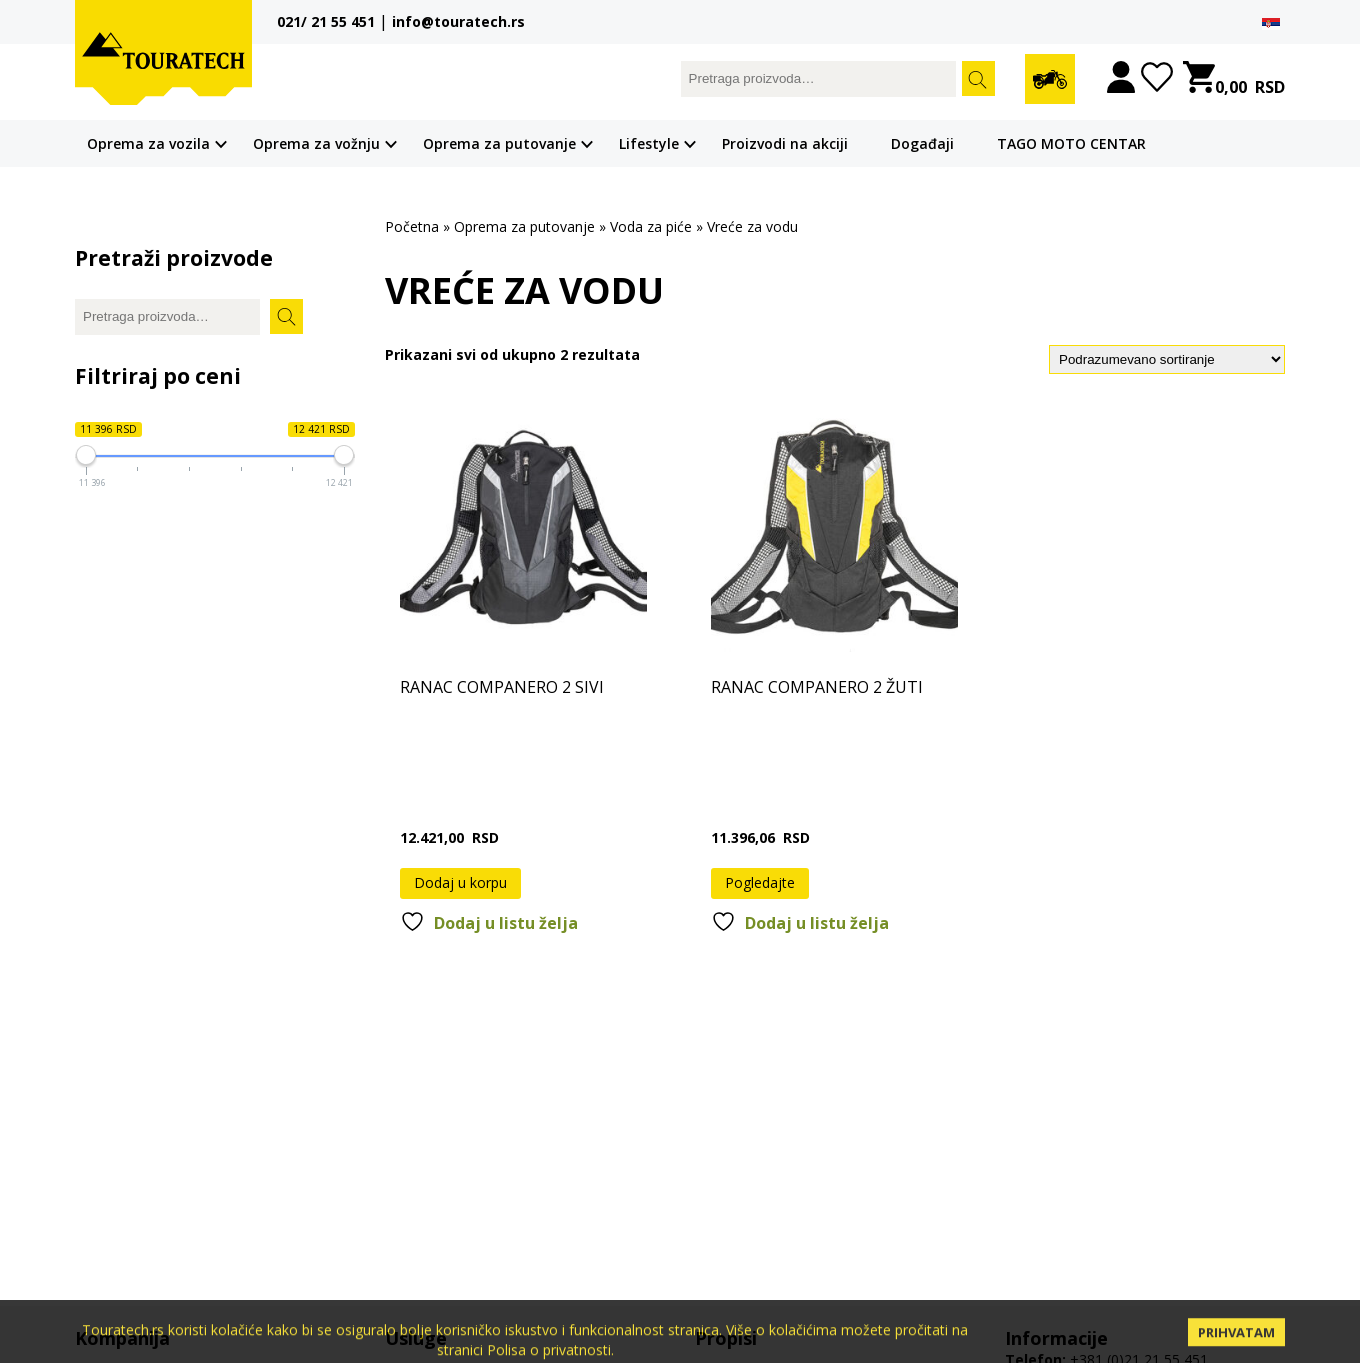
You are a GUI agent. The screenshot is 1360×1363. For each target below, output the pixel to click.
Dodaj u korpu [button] (460, 882)
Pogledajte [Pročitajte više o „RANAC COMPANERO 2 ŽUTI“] (760, 882)
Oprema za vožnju (316, 143)
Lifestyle (649, 143)
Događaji (922, 143)
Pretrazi (978, 78)
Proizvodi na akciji (785, 143)
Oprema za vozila (148, 143)
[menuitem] (1271, 23)
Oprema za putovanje (499, 143)
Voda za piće (651, 226)
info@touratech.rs (458, 21)
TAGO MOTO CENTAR (1071, 143)
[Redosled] (1167, 359)
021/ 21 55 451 (326, 21)
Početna (412, 226)
